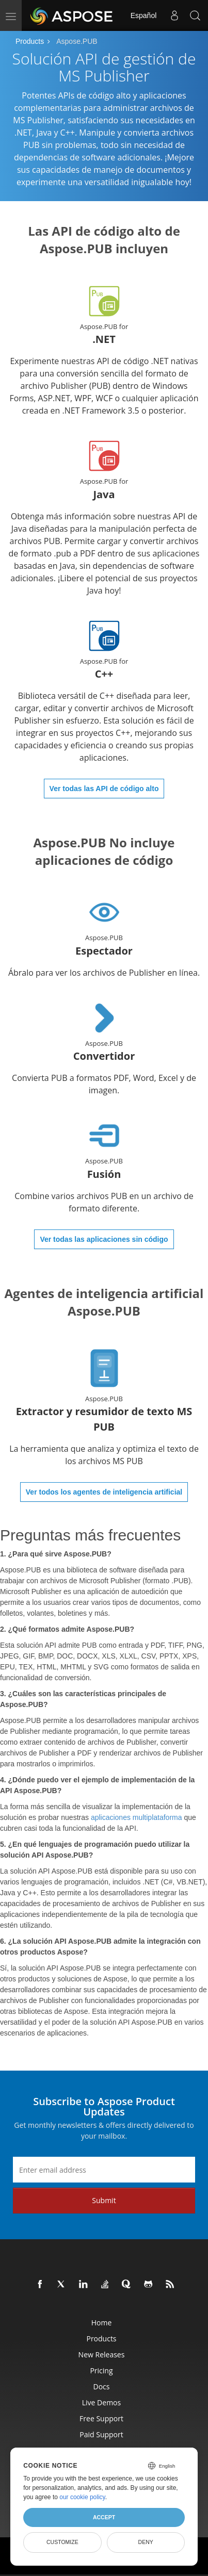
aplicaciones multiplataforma (136, 1817)
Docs (101, 2386)
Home (101, 2322)
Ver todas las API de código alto (104, 788)
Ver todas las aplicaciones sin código (104, 1239)
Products (29, 41)
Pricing (101, 2370)
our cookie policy (82, 2497)
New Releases (101, 2354)
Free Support (101, 2418)
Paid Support (101, 2434)
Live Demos (101, 2402)
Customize (62, 2542)
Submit (104, 2200)
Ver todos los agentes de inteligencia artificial (104, 1492)
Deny (145, 2542)
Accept (104, 2517)
